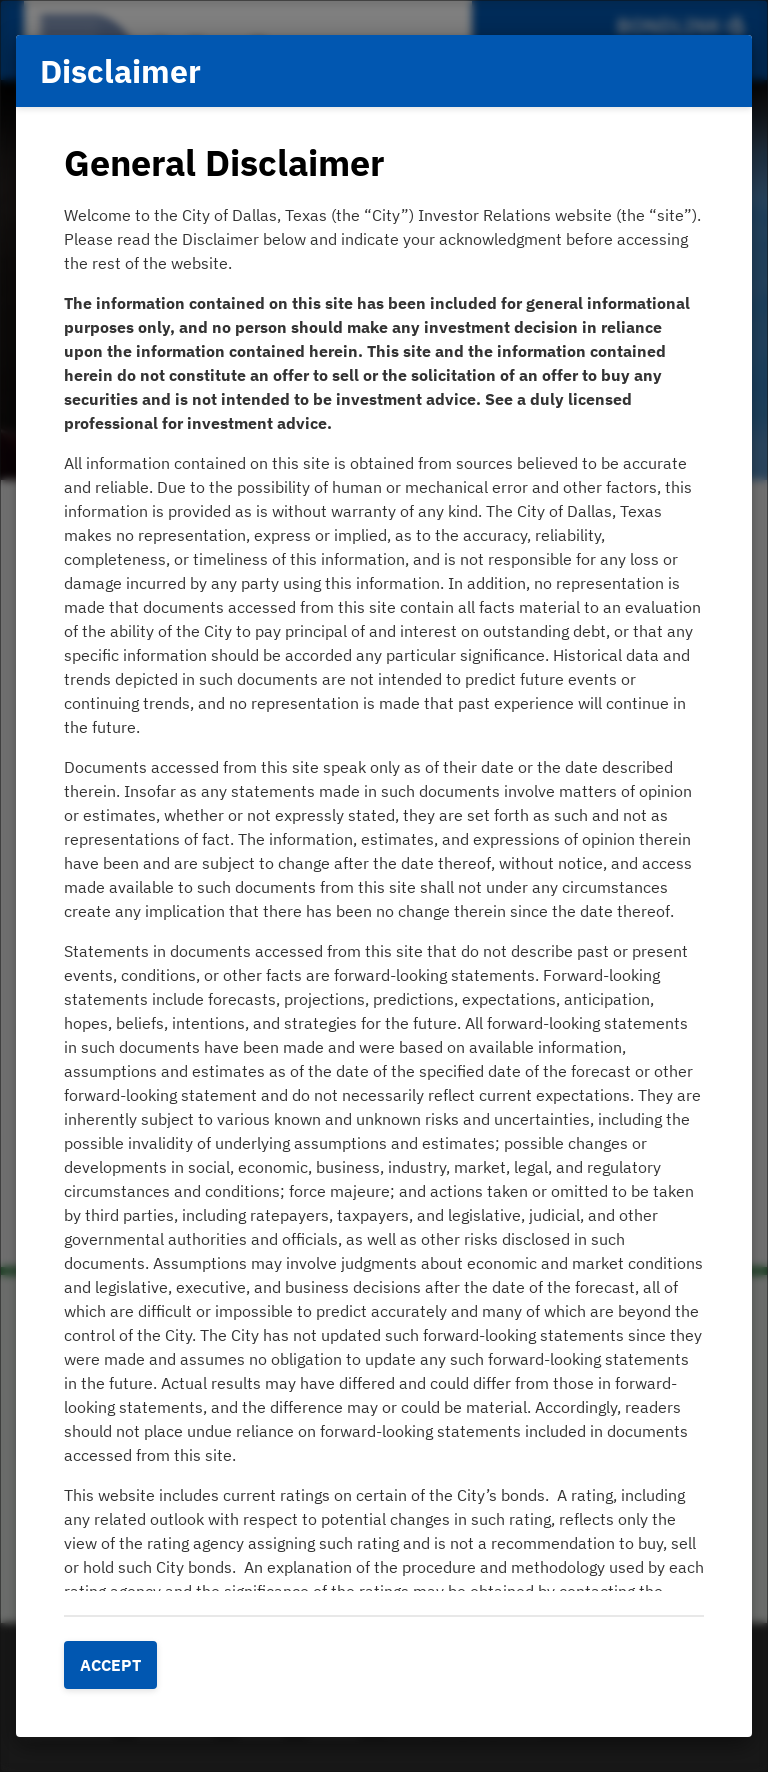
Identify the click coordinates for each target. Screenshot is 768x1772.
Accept (110, 1665)
